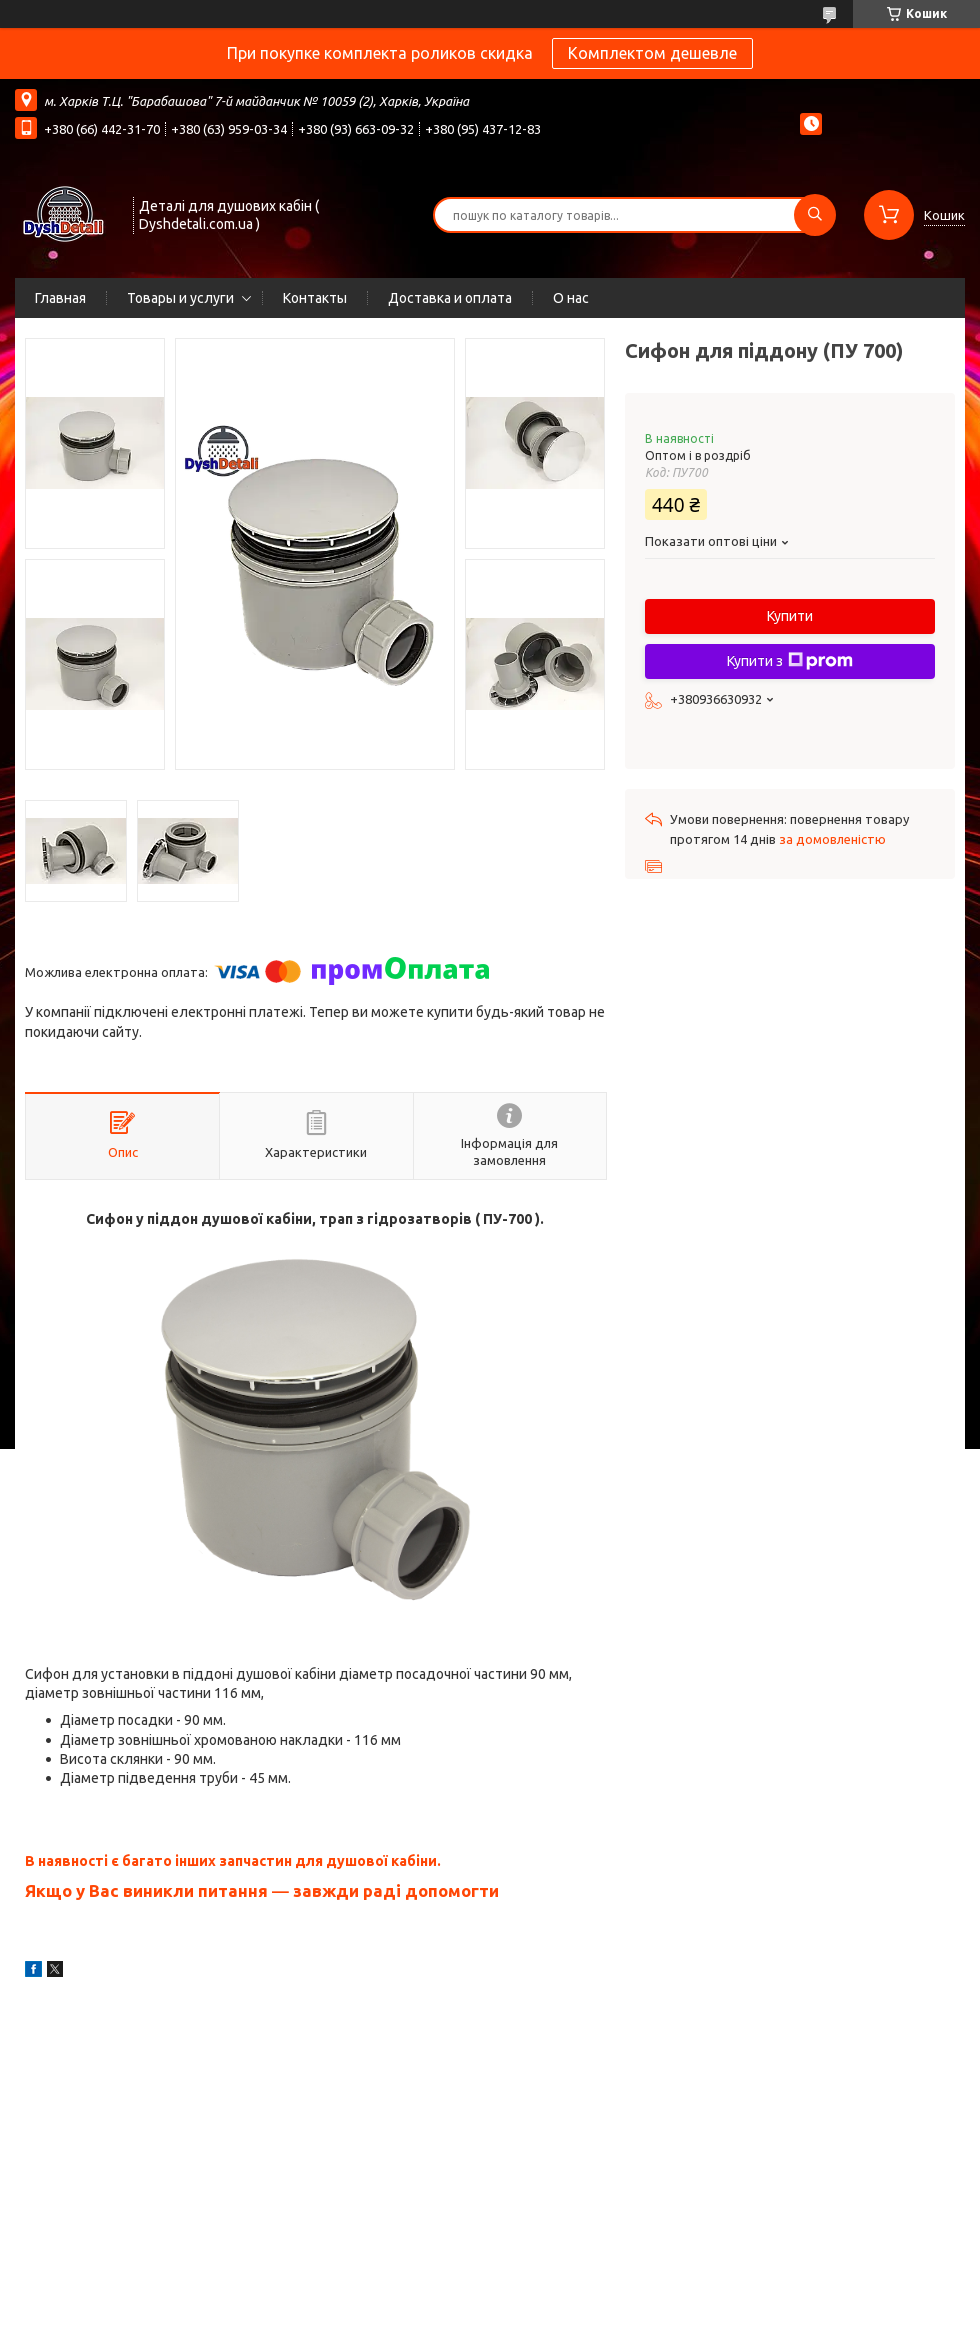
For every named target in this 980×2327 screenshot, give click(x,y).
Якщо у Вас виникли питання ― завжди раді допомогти (262, 1890)
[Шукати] (815, 215)
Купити (790, 616)
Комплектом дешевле (652, 53)
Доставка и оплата (450, 298)
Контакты (315, 298)
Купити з (790, 661)
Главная (60, 298)
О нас (571, 298)
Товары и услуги (180, 298)
